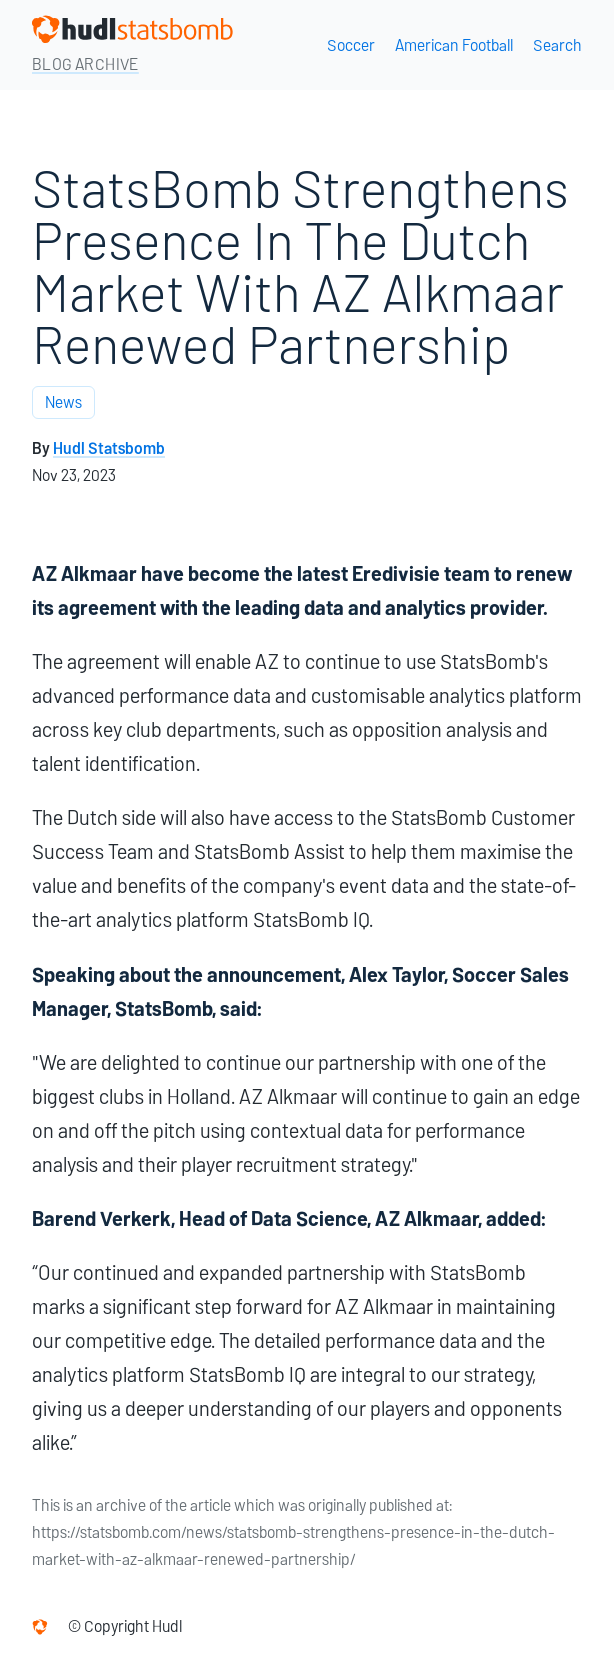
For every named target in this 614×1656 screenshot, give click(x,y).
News (63, 402)
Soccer (351, 45)
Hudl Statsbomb (109, 448)
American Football (454, 45)
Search (557, 45)
